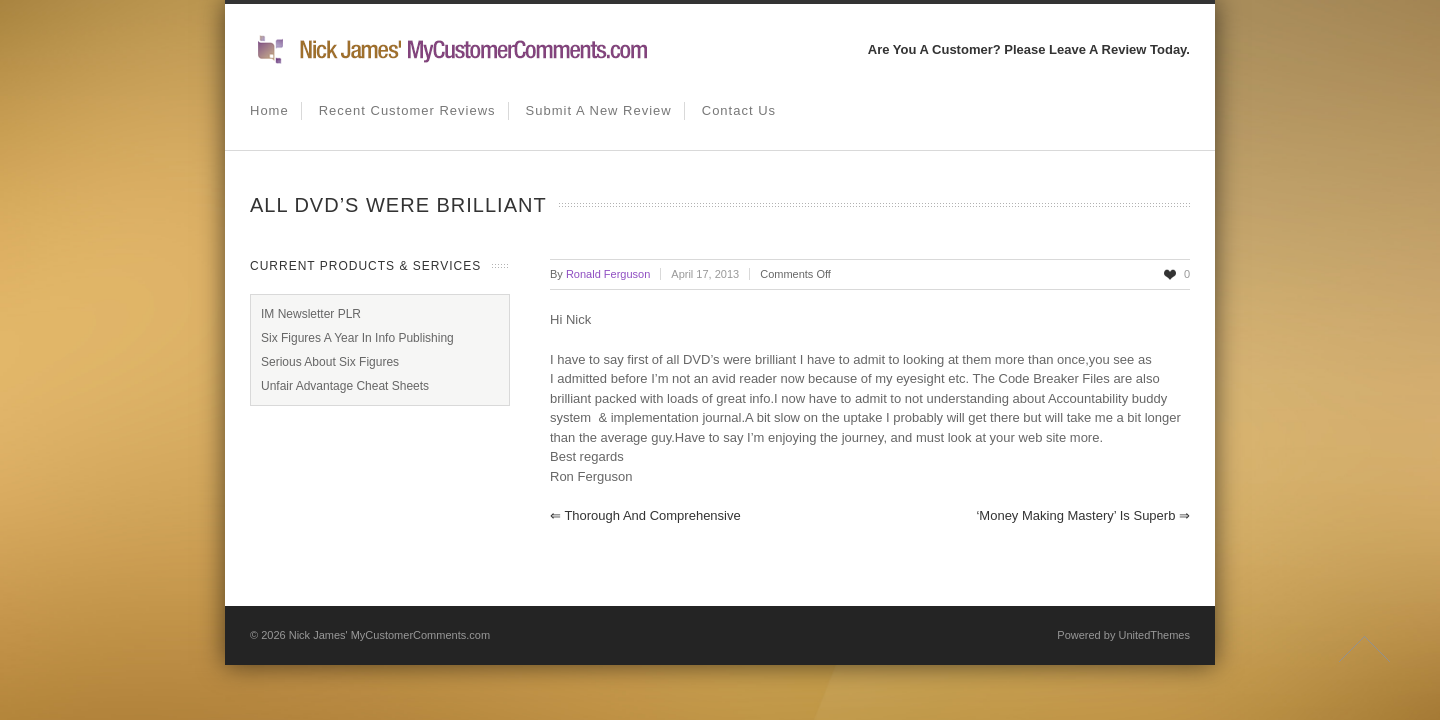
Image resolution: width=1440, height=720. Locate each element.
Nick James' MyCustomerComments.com (389, 635)
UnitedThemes (1154, 635)
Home (269, 110)
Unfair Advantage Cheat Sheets (345, 386)
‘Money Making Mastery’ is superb (1083, 515)
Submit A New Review (599, 110)
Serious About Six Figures (330, 362)
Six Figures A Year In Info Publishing (357, 338)
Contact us (739, 110)
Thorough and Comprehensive (645, 515)
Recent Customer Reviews (407, 110)
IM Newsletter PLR (311, 314)
